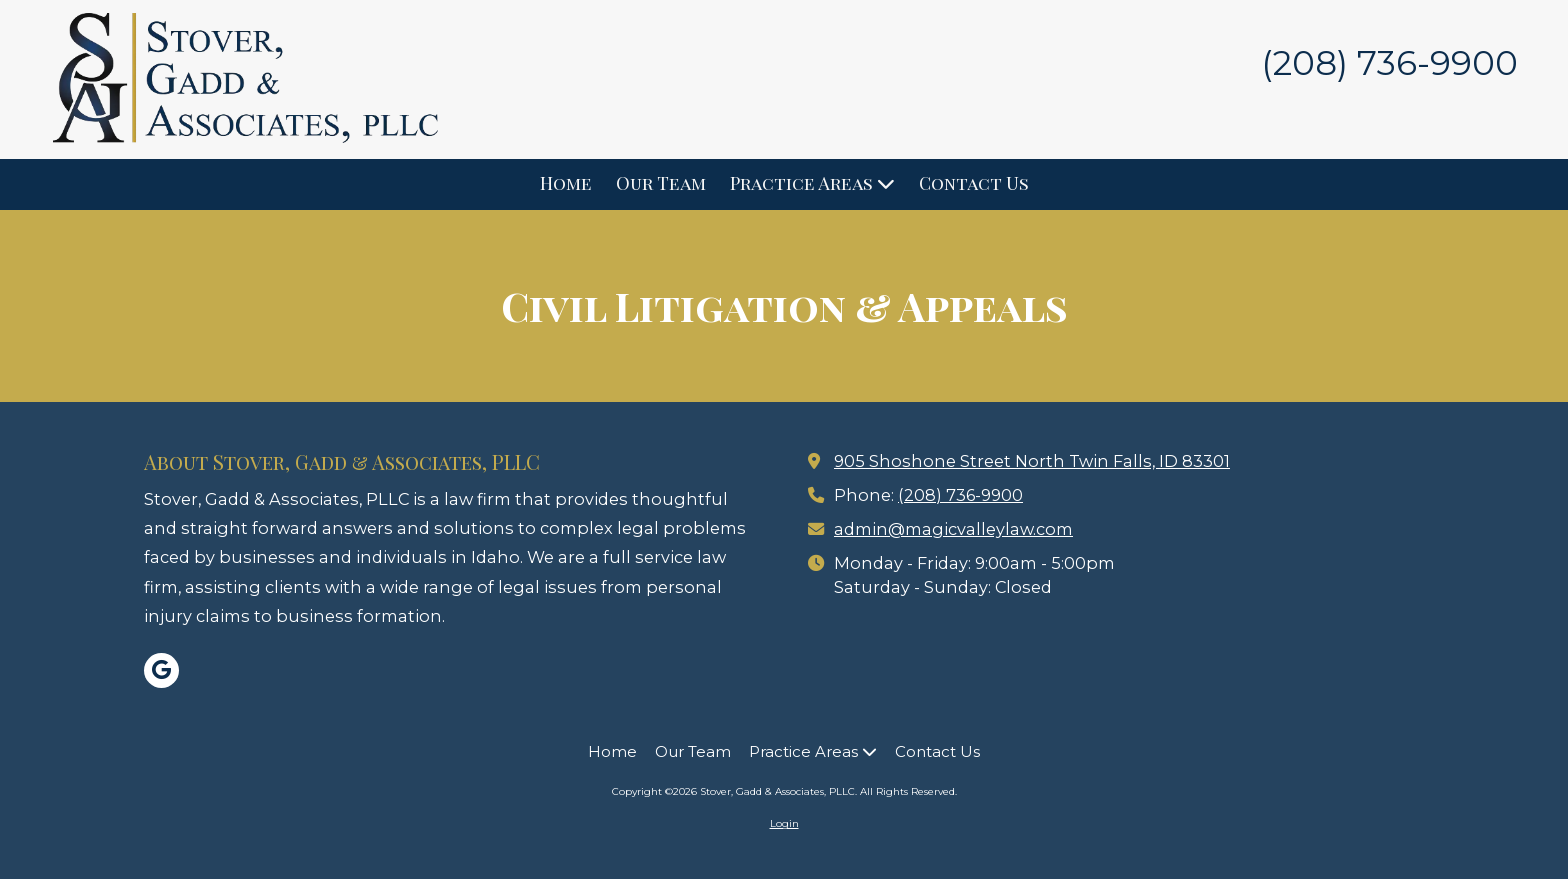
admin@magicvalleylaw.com (953, 529)
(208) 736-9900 (960, 495)
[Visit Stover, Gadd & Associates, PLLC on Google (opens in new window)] (161, 670)
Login (784, 823)
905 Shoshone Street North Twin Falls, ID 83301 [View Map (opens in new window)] (1032, 461)
